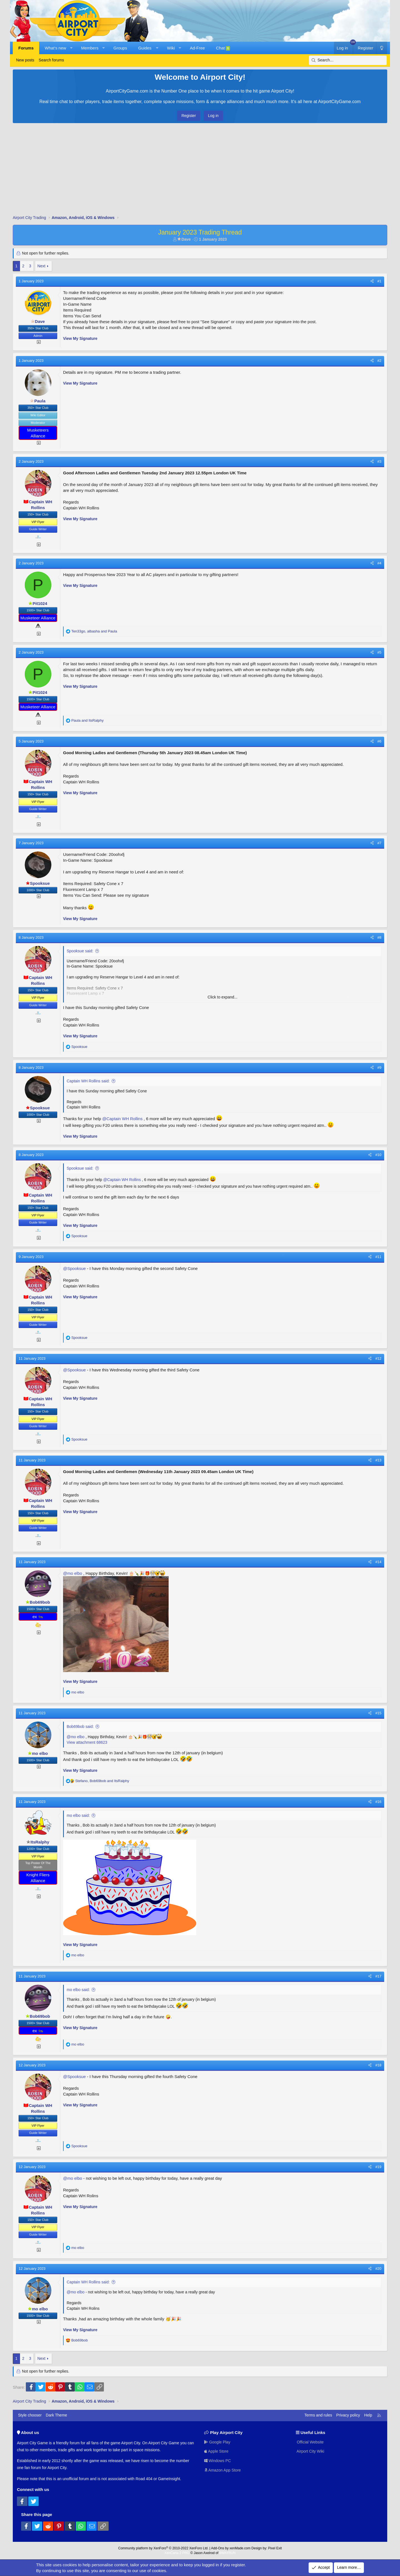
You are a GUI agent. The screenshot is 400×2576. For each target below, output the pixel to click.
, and (94, 631)
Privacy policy (348, 2415)
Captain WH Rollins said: (88, 1081)
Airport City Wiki (310, 2451)
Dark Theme (56, 2415)
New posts (25, 60)
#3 (379, 461)
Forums (26, 48)
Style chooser (30, 2415)
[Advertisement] (200, 170)
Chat (223, 48)
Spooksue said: (80, 951)
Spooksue (38, 883)
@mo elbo (72, 1573)
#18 (378, 2065)
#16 (378, 1802)
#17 (378, 1976)
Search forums (51, 60)
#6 (379, 741)
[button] (71, 48)
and (87, 720)
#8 (379, 937)
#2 (379, 360)
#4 (379, 563)
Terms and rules (318, 2415)
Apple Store (216, 2451)
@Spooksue (74, 1268)
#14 (378, 1562)
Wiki (171, 48)
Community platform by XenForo (163, 2548)
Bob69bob (38, 1602)
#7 (379, 843)
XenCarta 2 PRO (176, 2553)
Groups (120, 48)
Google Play (217, 2442)
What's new (55, 48)
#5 (379, 652)
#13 (378, 1460)
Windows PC (217, 2460)
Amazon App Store (222, 2470)
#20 (378, 2268)
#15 (378, 1713)
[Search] (348, 60)
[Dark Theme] (381, 48)
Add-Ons (217, 2548)
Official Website (310, 2442)
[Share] (372, 281)
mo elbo (38, 1753)
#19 (378, 2167)
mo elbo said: (78, 1815)
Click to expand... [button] (222, 997)
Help (368, 2415)
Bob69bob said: (80, 1726)
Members (90, 48)
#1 (379, 281)
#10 (378, 1155)
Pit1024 (38, 603)
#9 (379, 1067)
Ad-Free (197, 48)
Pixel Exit (275, 2548)
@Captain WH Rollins (122, 1118)
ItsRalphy (38, 1842)
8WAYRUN (227, 2553)
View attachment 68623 (87, 1742)
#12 (378, 1358)
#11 (378, 1257)
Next (42, 266)
